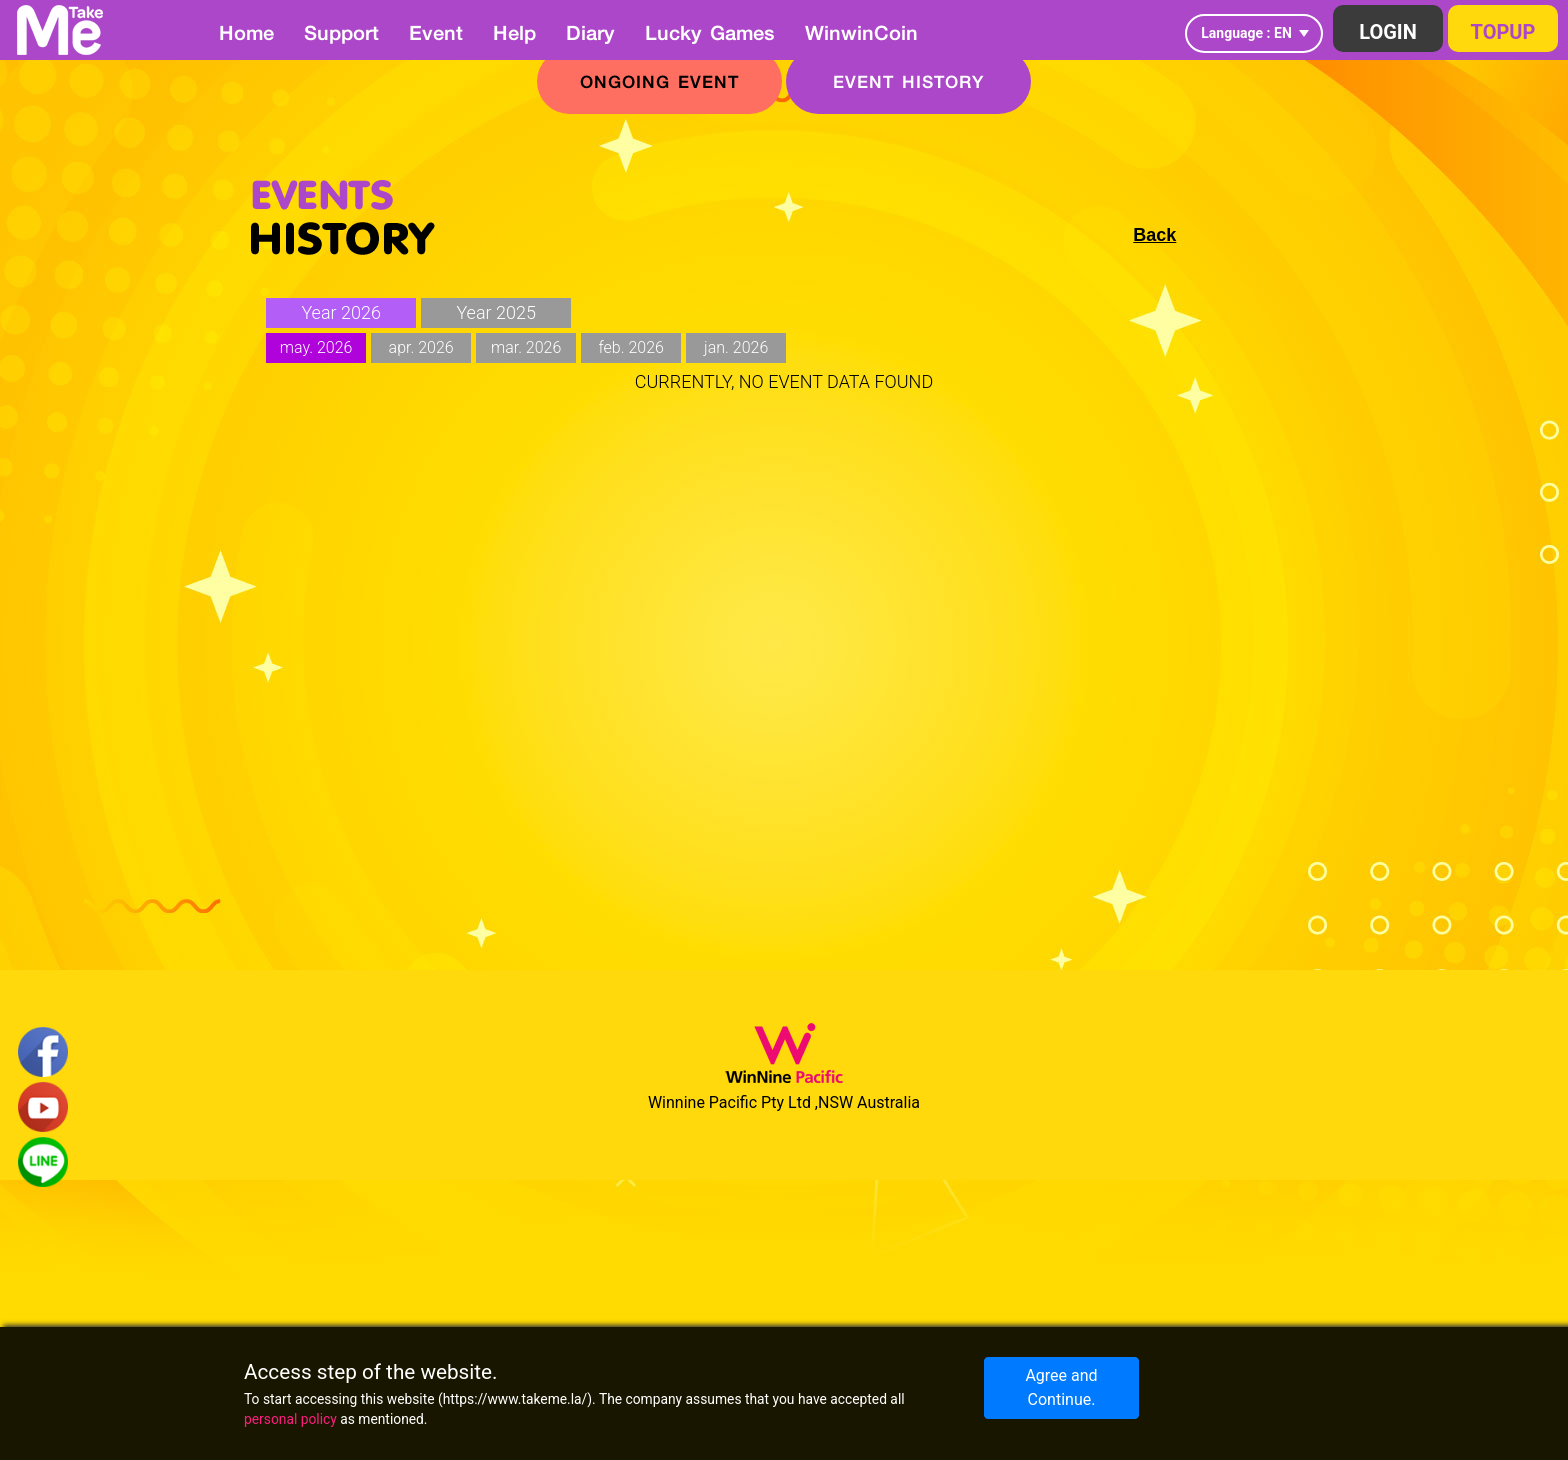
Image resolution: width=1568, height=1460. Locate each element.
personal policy (290, 1419)
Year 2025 (496, 312)
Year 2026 (341, 312)
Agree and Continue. (1061, 1387)
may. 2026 (316, 347)
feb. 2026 (630, 347)
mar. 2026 (526, 347)
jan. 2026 (736, 347)
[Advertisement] (784, 637)
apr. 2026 (421, 347)
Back (1154, 235)
